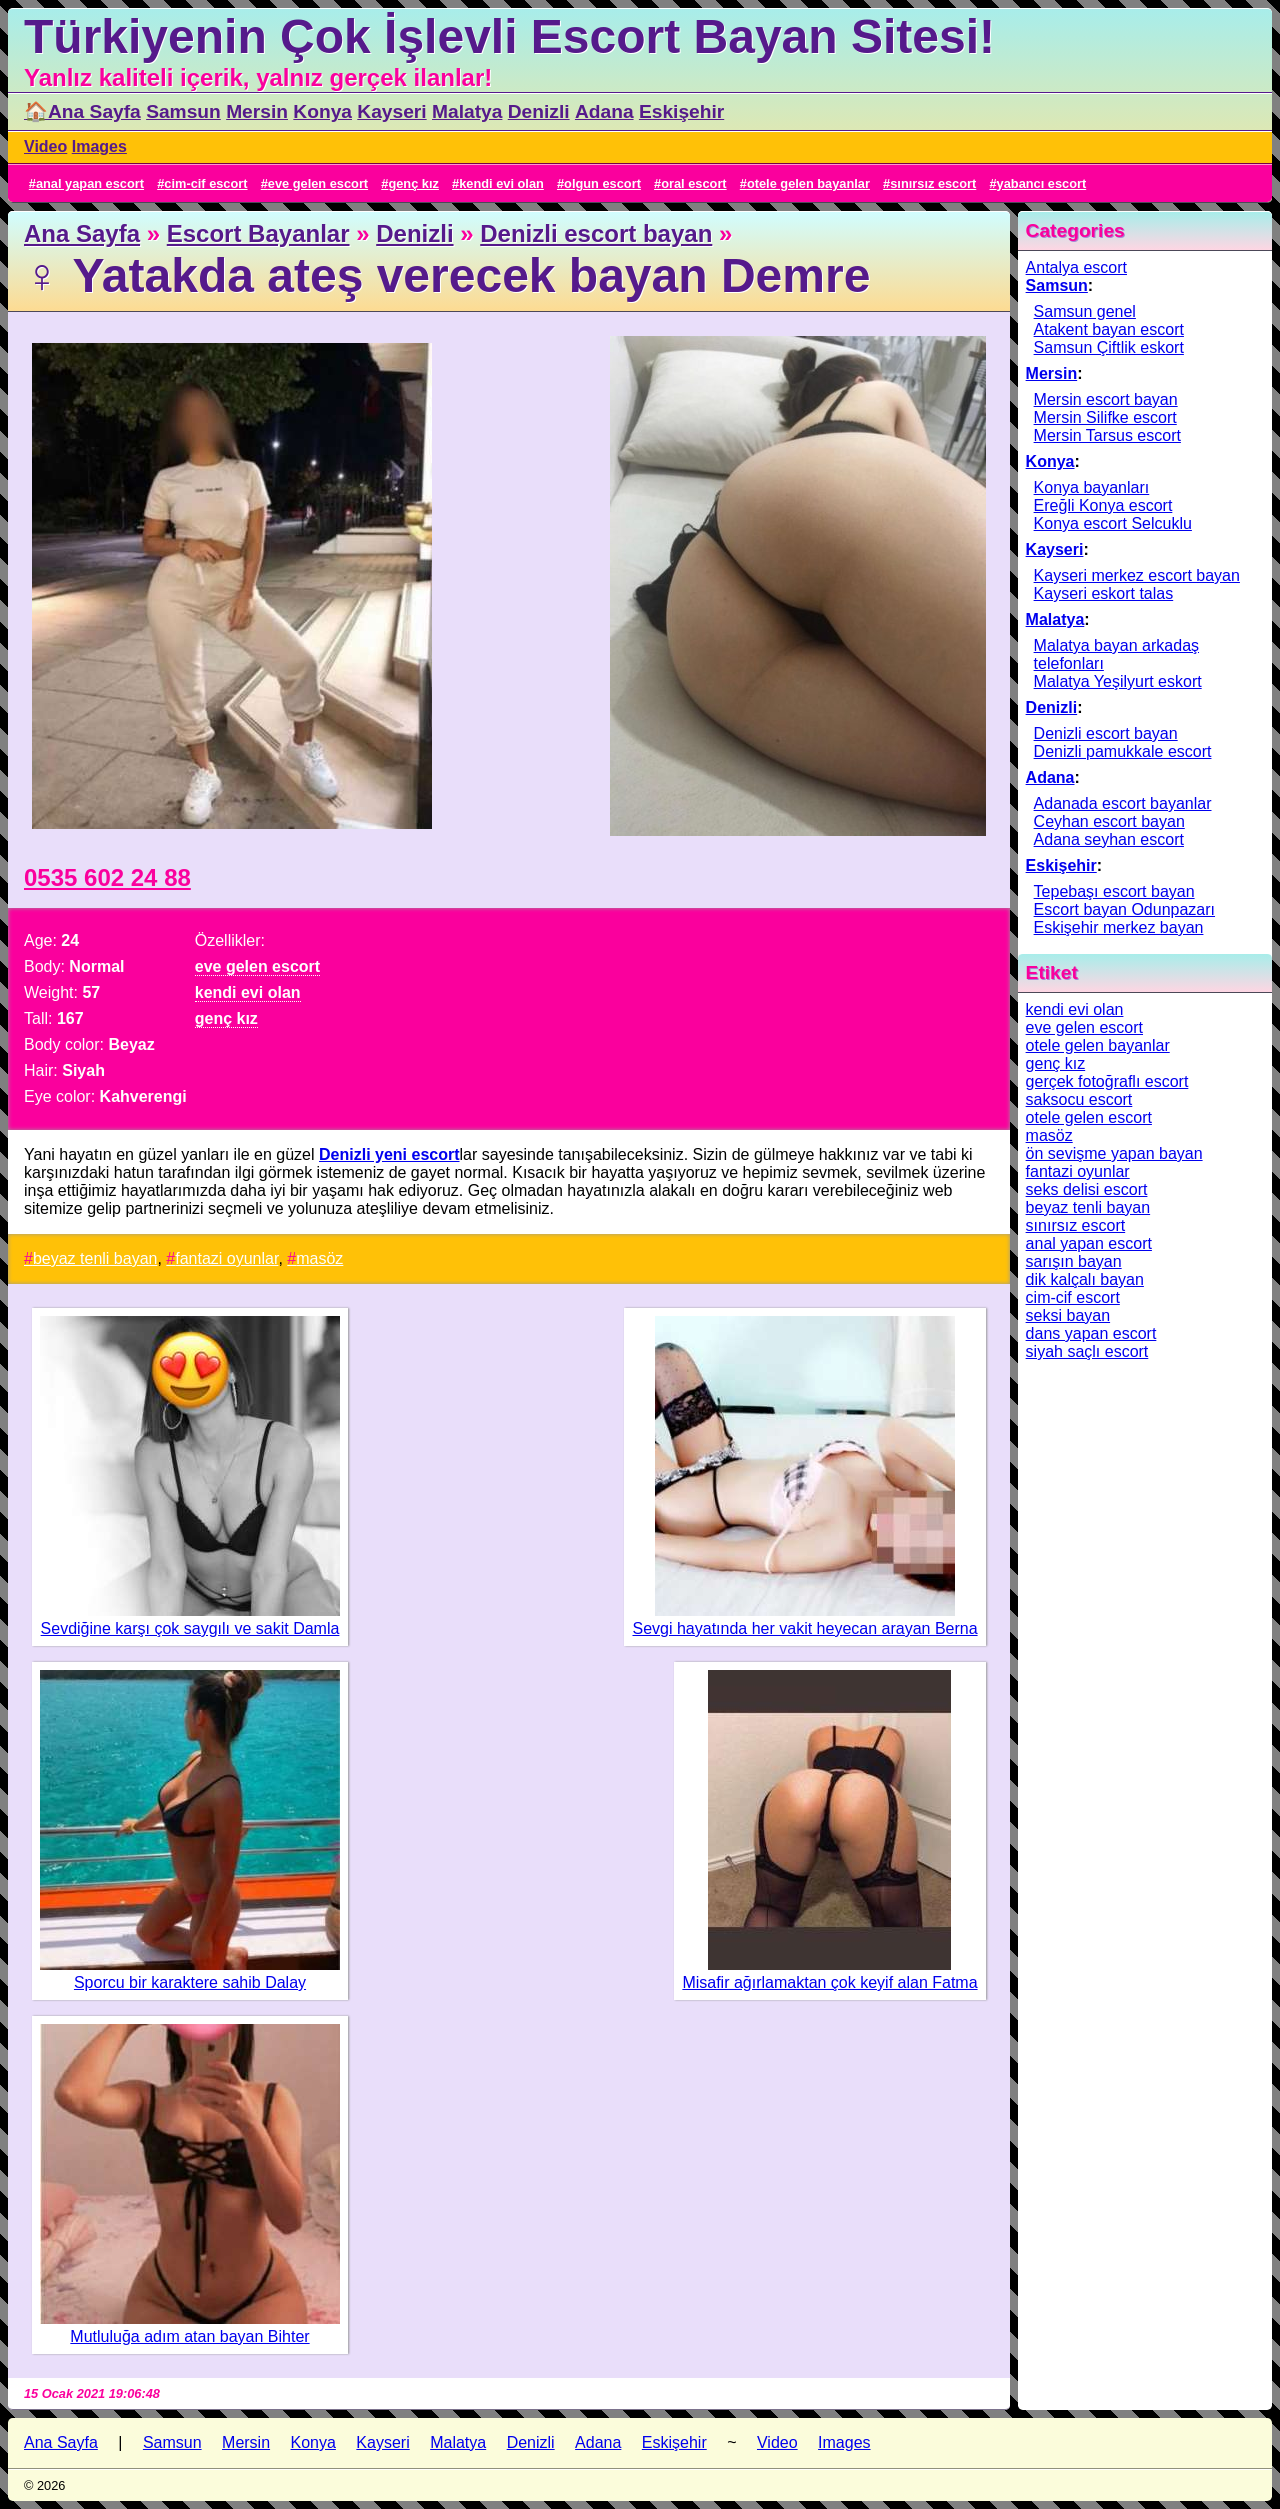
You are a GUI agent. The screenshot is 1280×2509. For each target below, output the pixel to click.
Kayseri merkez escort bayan (1137, 575)
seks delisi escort (1087, 1189)
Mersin (257, 111)
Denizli (539, 111)
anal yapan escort (90, 183)
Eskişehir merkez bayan (1119, 927)
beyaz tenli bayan (95, 1258)
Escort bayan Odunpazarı (1124, 909)
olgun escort (602, 183)
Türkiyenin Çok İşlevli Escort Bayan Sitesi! (509, 36)
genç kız (413, 183)
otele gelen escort (1089, 1117)
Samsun (183, 111)
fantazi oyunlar (226, 1258)
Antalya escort (1076, 267)
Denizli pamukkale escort (1123, 751)
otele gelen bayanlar (808, 183)
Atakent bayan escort (1109, 329)
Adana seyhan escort (1109, 839)
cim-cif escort (205, 183)
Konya (322, 111)
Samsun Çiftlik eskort (1109, 347)
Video (45, 146)
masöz (319, 1258)
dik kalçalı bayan (1085, 1279)
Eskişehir (681, 111)
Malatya (467, 111)
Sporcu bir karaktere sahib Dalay (190, 1982)
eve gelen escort (318, 183)
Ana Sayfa (82, 233)
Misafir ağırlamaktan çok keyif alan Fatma (829, 1982)
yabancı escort (1042, 183)
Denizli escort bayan (596, 233)
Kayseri (391, 111)
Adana (604, 111)
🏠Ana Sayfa (82, 111)
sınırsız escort (933, 183)
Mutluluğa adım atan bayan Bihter (189, 2336)
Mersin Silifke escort (1105, 417)
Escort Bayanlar (258, 233)
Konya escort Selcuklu (1113, 523)
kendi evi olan (501, 183)
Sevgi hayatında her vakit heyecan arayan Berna (804, 1628)
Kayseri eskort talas (1104, 593)
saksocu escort (1079, 1099)
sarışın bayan (1074, 1261)
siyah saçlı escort (1087, 1351)
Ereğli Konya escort (1103, 505)
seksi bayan (1068, 1315)
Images (99, 146)
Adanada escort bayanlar (1123, 803)
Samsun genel (1085, 311)
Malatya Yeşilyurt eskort (1118, 681)
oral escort (693, 183)
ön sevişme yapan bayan (1114, 1153)
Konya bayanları (1092, 487)
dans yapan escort (1091, 1333)
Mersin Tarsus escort (1107, 435)
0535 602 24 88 (107, 877)
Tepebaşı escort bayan (1114, 891)
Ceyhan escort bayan (1109, 821)
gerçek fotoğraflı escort (1107, 1081)
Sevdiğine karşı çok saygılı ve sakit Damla (190, 1628)
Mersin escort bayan (1106, 399)
